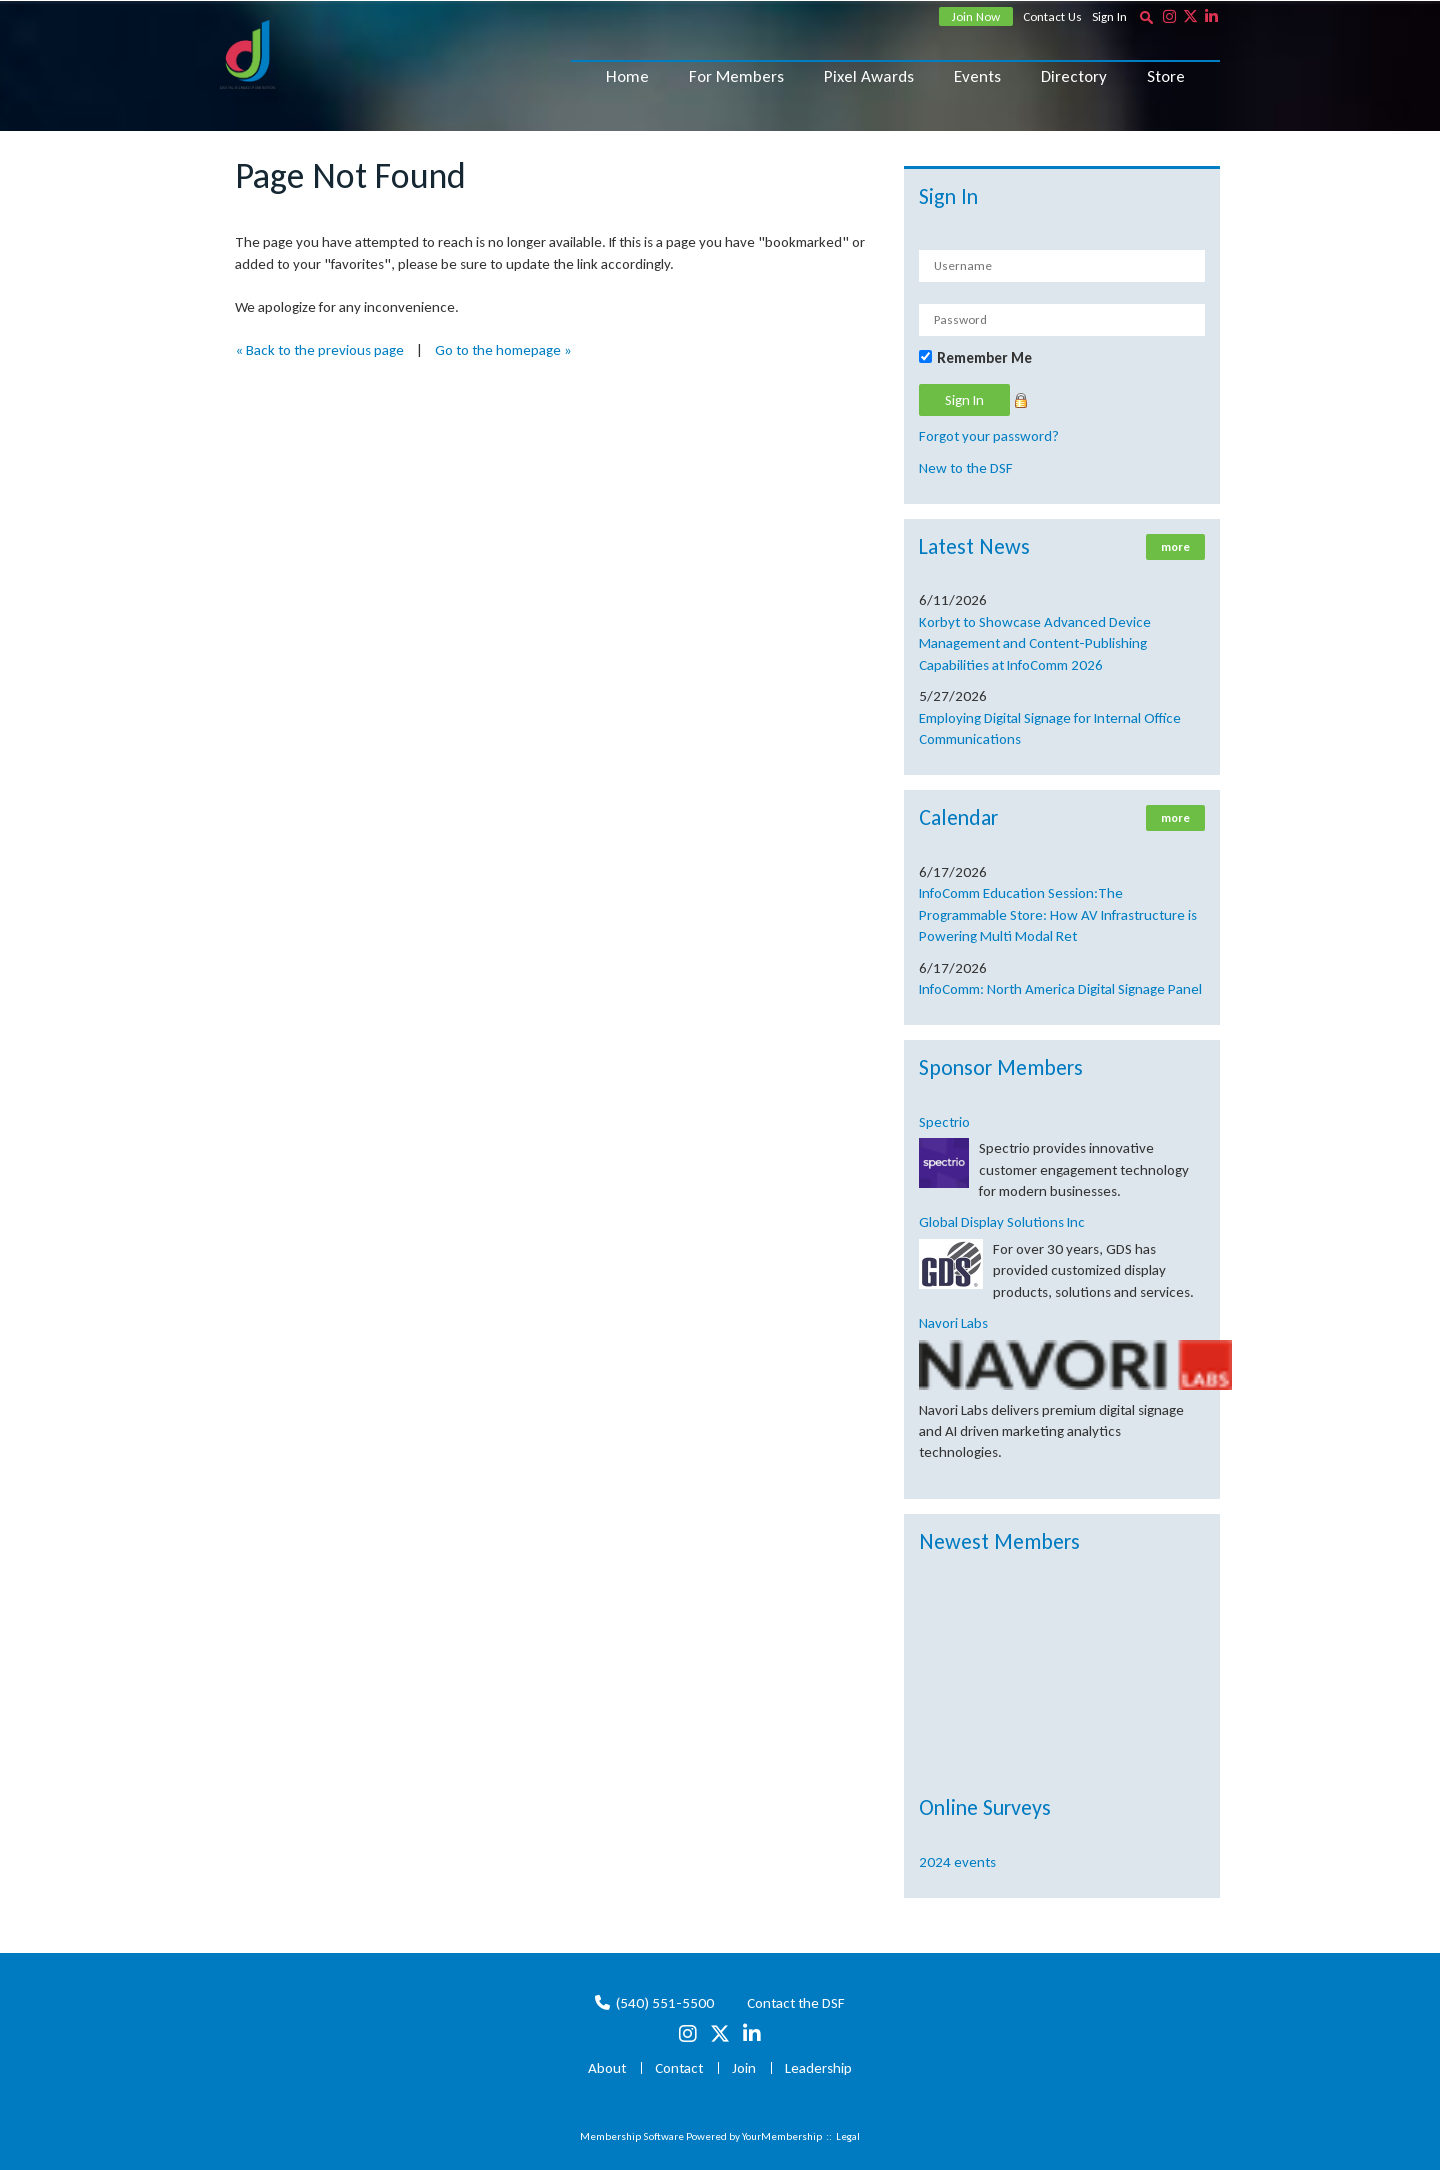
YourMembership (782, 2136)
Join (744, 2068)
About (607, 2068)
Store (1166, 76)
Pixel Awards (869, 76)
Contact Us (1052, 16)
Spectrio (944, 1122)
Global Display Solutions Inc (1002, 1222)
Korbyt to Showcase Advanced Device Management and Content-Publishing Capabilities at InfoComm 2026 (1035, 643)
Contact (679, 2068)
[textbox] (1146, 17)
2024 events (957, 1862)
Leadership (818, 2068)
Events (977, 76)
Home (627, 76)
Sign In (1109, 16)
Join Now (976, 16)
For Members (736, 76)
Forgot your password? (989, 436)
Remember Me (984, 358)
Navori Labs (953, 1323)
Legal (848, 2136)
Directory (1074, 76)
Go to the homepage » (503, 350)
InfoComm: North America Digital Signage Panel (1060, 989)
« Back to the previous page (319, 350)
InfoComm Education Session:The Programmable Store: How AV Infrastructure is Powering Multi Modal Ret (1058, 914)
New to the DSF (966, 468)
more (1175, 547)
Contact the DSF (796, 2003)
